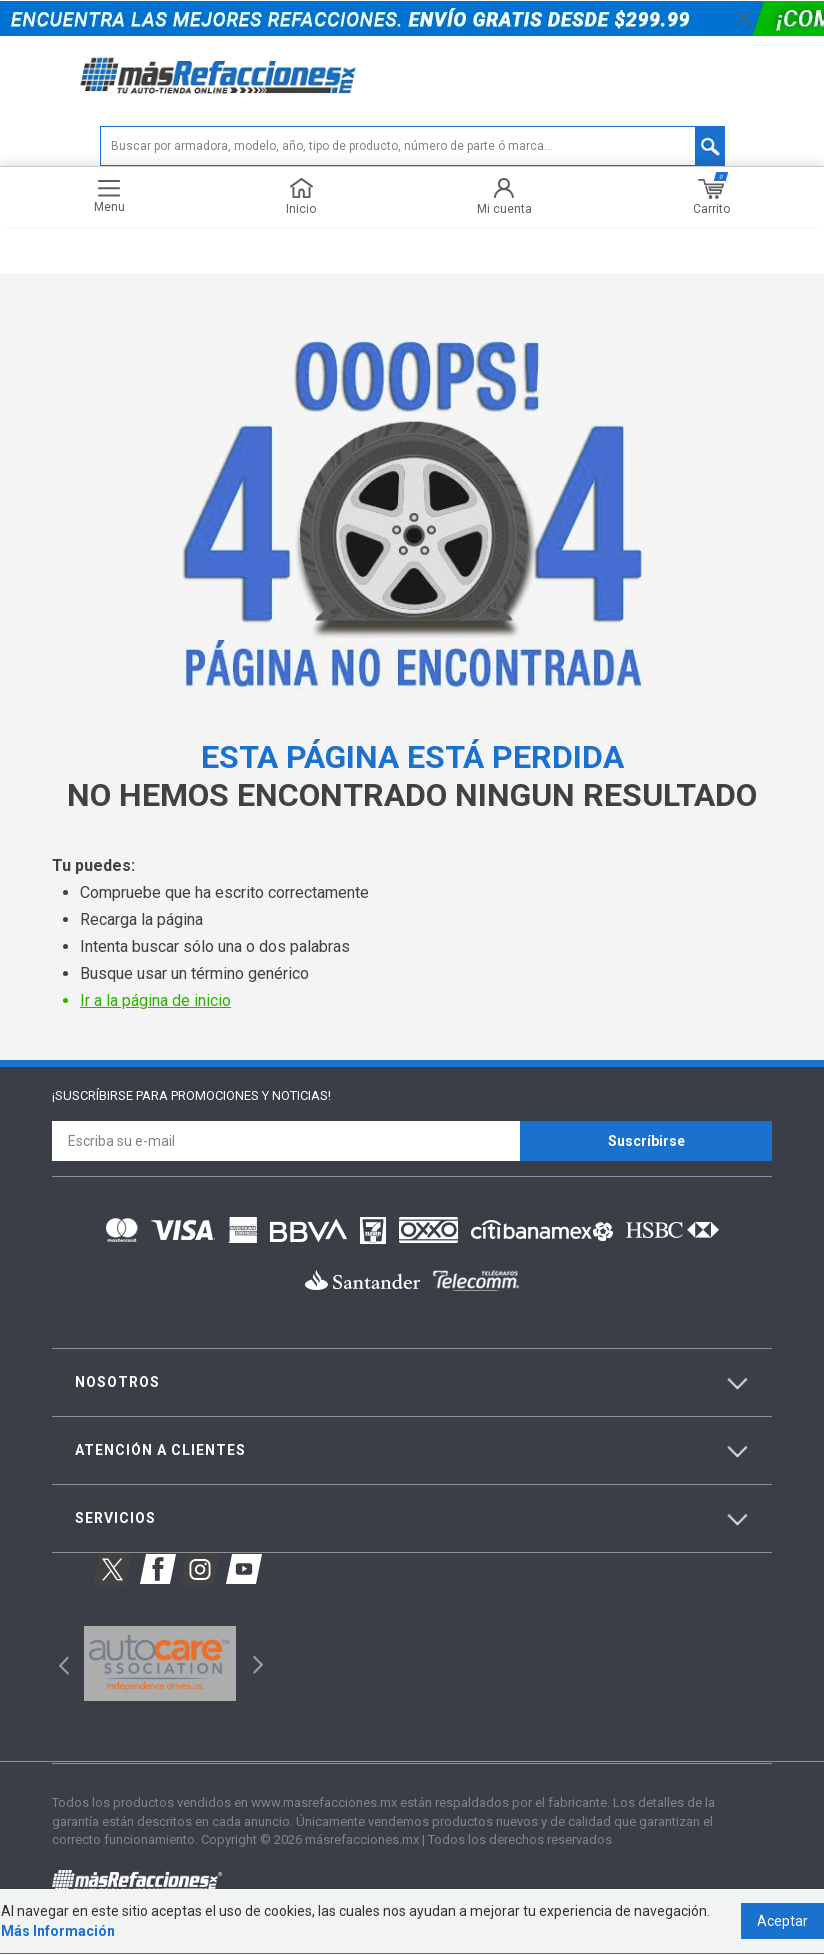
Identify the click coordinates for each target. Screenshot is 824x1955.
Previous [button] (57, 1663)
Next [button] (255, 1663)
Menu (109, 197)
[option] (159, 1664)
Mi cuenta (504, 197)
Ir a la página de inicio (155, 1001)
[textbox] (412, 147)
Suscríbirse (646, 1141)
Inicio (301, 197)
